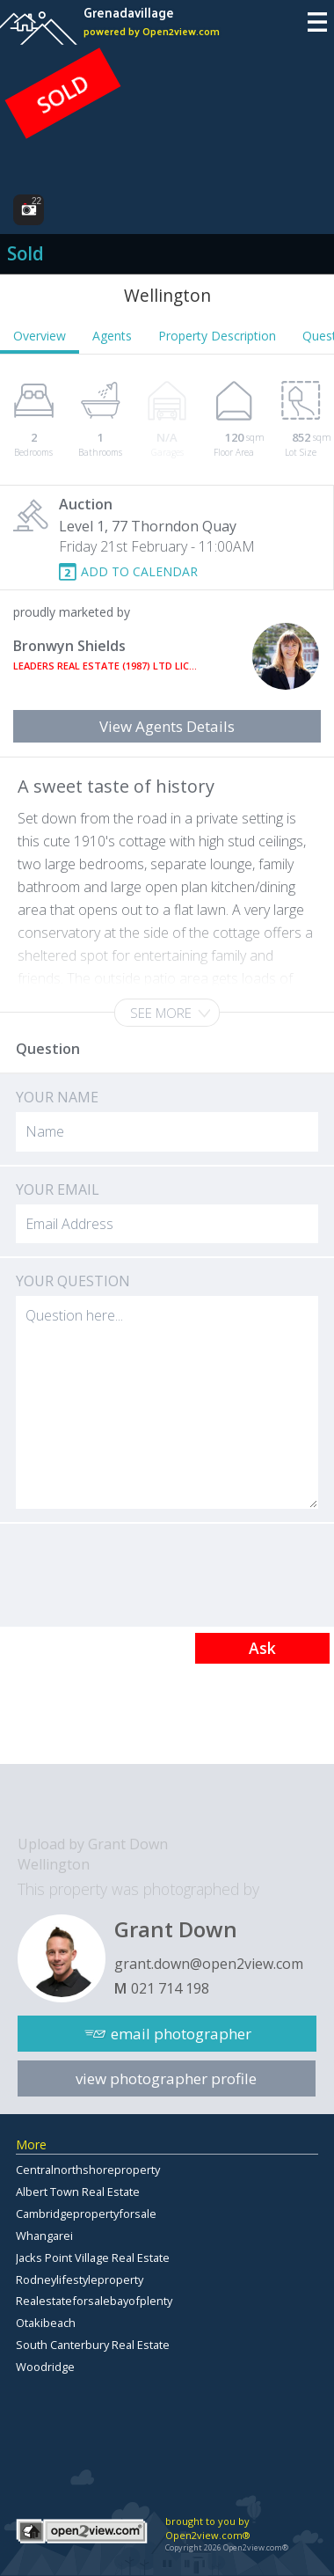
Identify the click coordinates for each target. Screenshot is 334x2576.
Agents (112, 335)
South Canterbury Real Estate (93, 2345)
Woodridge (45, 2367)
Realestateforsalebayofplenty (94, 2301)
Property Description (217, 335)
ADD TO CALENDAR (139, 571)
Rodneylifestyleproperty (79, 2279)
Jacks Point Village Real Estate (93, 2257)
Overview (39, 335)
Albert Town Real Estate (78, 2191)
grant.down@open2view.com (208, 1963)
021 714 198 (170, 1988)
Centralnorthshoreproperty (88, 2169)
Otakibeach (46, 2323)
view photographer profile (166, 2078)
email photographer (181, 2033)
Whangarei (44, 2235)
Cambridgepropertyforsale (86, 2213)
